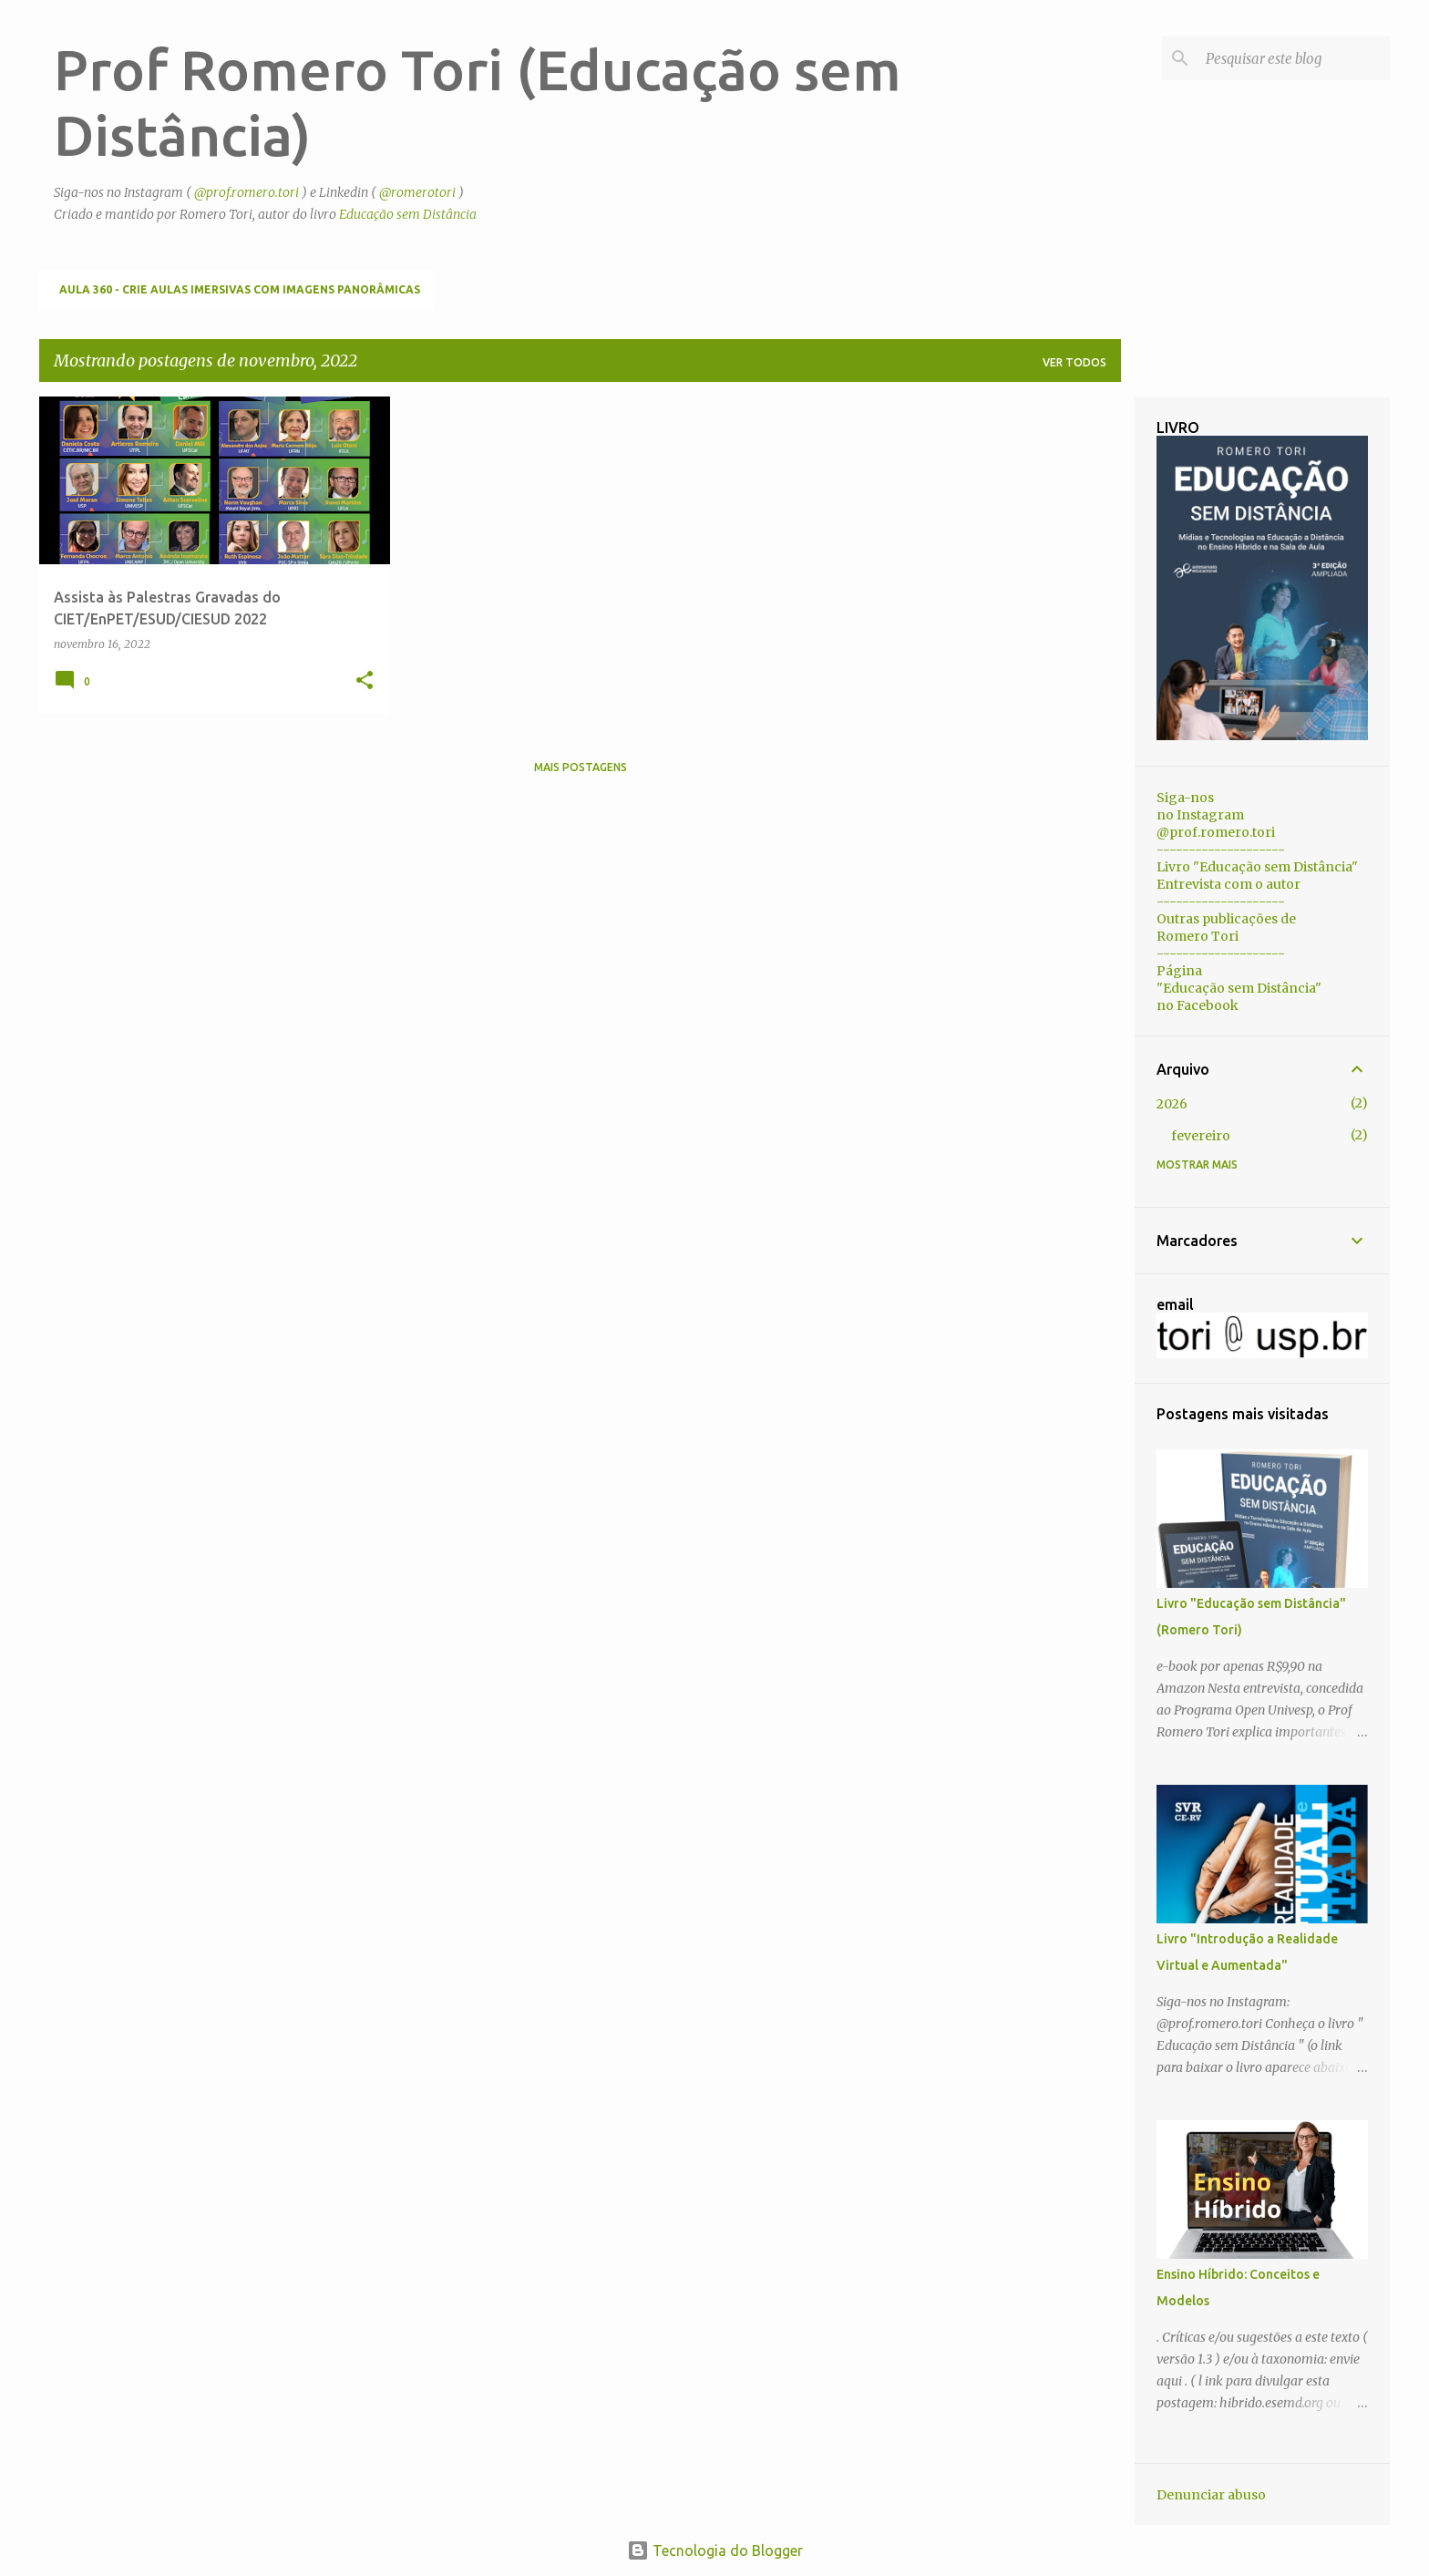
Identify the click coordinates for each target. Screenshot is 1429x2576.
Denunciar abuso (1211, 2495)
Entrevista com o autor (1228, 884)
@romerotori (417, 192)
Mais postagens (580, 767)
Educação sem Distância (408, 214)
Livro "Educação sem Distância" (1257, 867)
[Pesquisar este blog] (1294, 58)
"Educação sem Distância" (1239, 988)
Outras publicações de (1226, 919)
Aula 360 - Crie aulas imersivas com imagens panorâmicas (239, 289)
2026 (1172, 1104)
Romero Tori (1198, 936)
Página (1179, 971)
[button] (364, 681)
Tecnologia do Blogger (715, 2550)
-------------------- (1221, 849)
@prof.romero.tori (246, 192)
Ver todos (1074, 362)
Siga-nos (1185, 797)
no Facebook (1198, 1005)
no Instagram (1200, 815)
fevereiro (1200, 1136)
